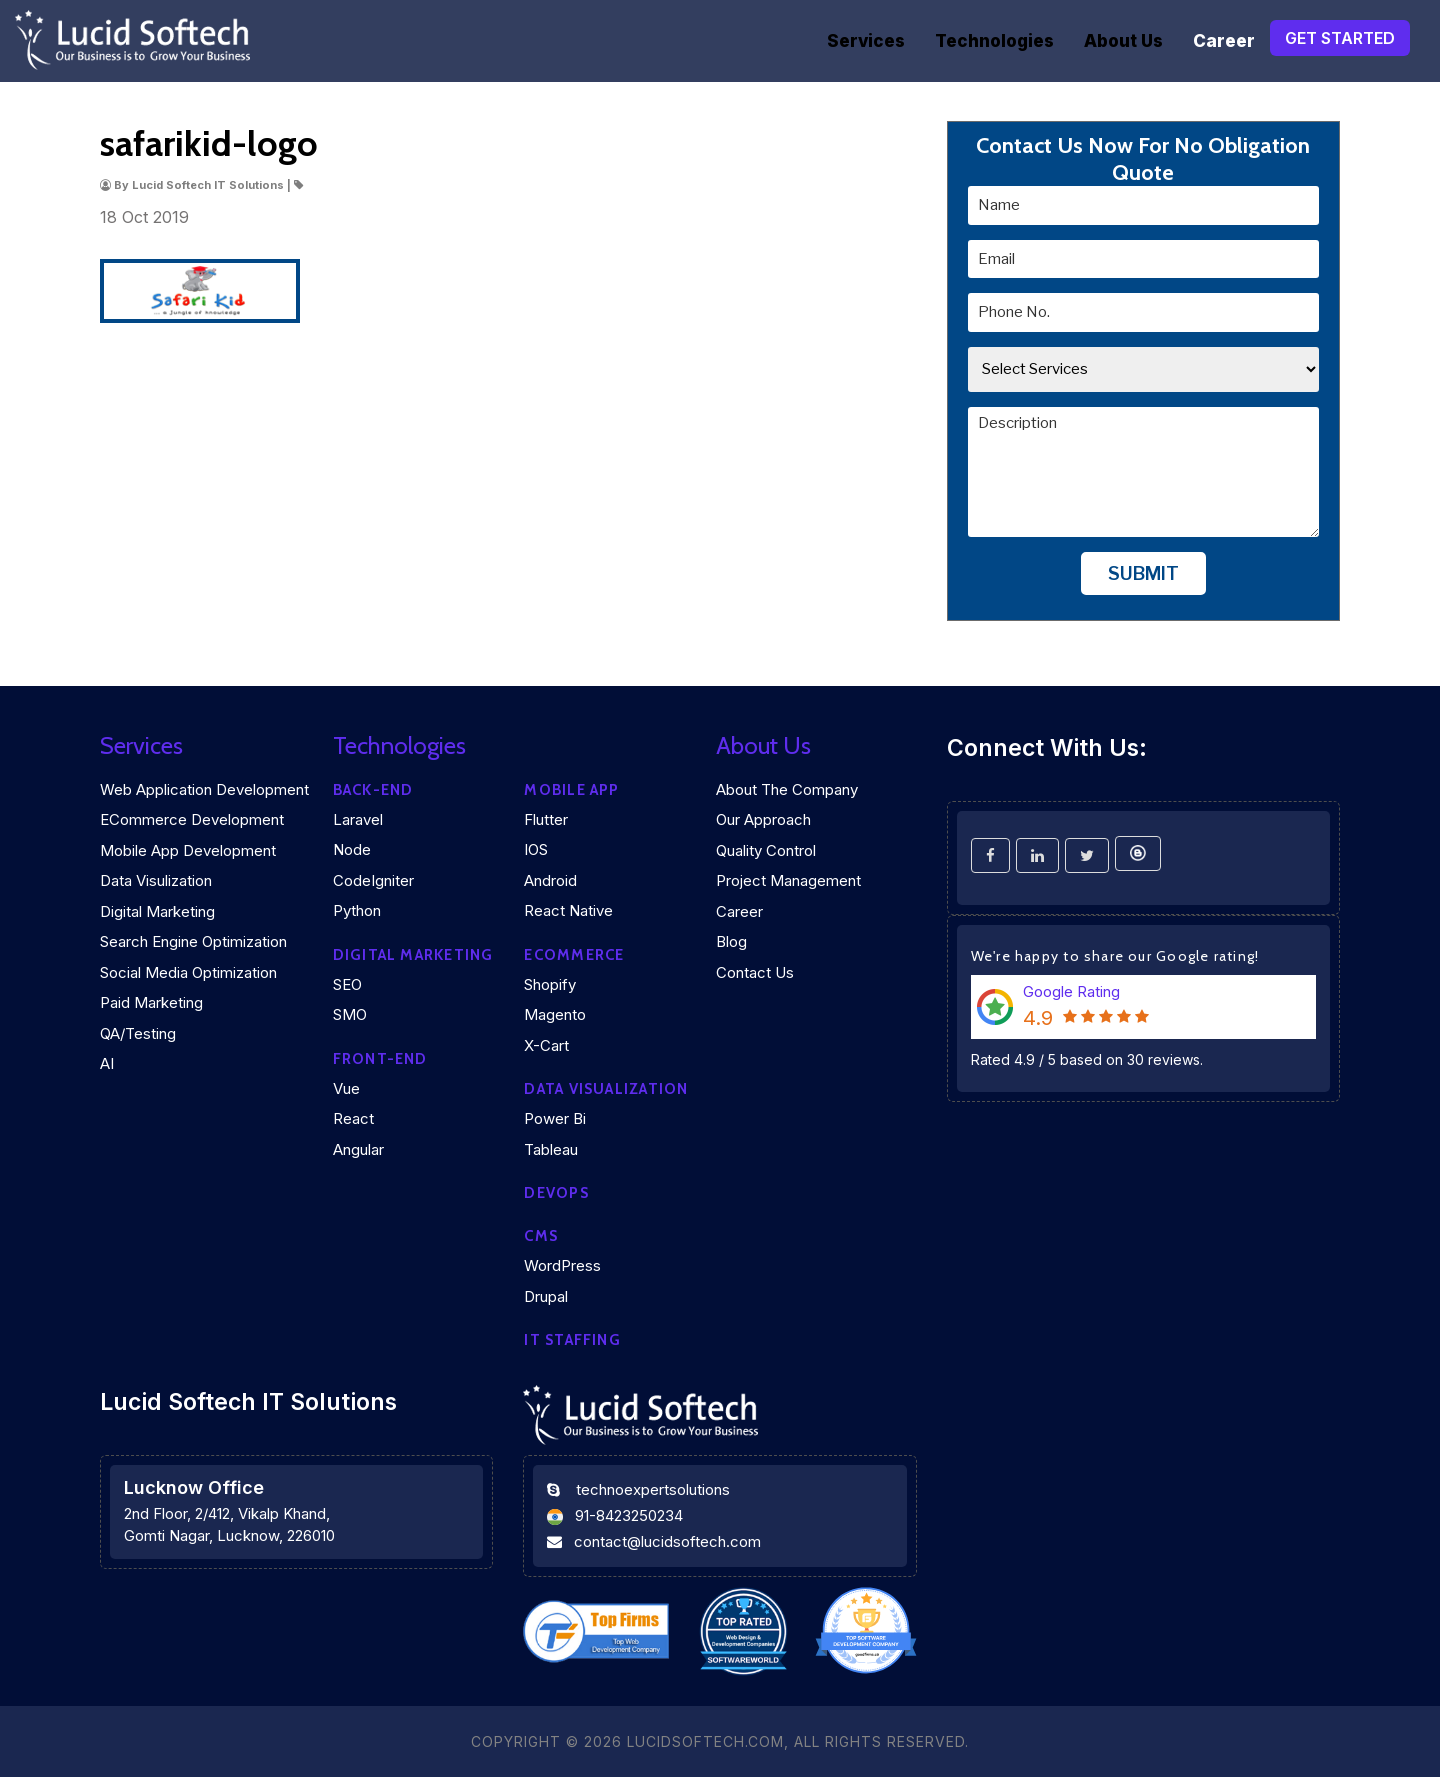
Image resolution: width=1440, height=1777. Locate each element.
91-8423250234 (629, 1515)
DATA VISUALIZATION (606, 1089)
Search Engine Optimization (193, 941)
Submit (1143, 573)
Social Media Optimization (188, 972)
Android (550, 880)
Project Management (788, 880)
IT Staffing (572, 1340)
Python (357, 910)
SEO (347, 984)
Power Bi (555, 1118)
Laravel (358, 819)
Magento (555, 1014)
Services (866, 41)
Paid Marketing (151, 1002)
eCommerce (574, 955)
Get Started (1340, 38)
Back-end (373, 790)
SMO (350, 1014)
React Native (568, 910)
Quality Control (766, 850)
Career (1224, 41)
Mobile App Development (188, 850)
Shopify (550, 984)
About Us (1123, 41)
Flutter (546, 819)
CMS (541, 1236)
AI (107, 1063)
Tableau (551, 1149)
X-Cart (546, 1045)
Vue (346, 1088)
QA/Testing (138, 1033)
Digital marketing (413, 955)
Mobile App (571, 790)
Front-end (380, 1059)
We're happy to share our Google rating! (1115, 956)
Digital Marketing (157, 911)
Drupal (546, 1296)
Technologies (994, 41)
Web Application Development (204, 789)
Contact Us (755, 972)
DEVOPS (556, 1193)
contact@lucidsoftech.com (667, 1541)
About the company (787, 789)
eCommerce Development (192, 819)
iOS (536, 849)
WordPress (562, 1265)
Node (352, 849)
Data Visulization (156, 880)
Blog (731, 941)
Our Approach (763, 819)
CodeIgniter (373, 880)
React (353, 1118)
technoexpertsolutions (653, 1489)
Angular (358, 1149)
